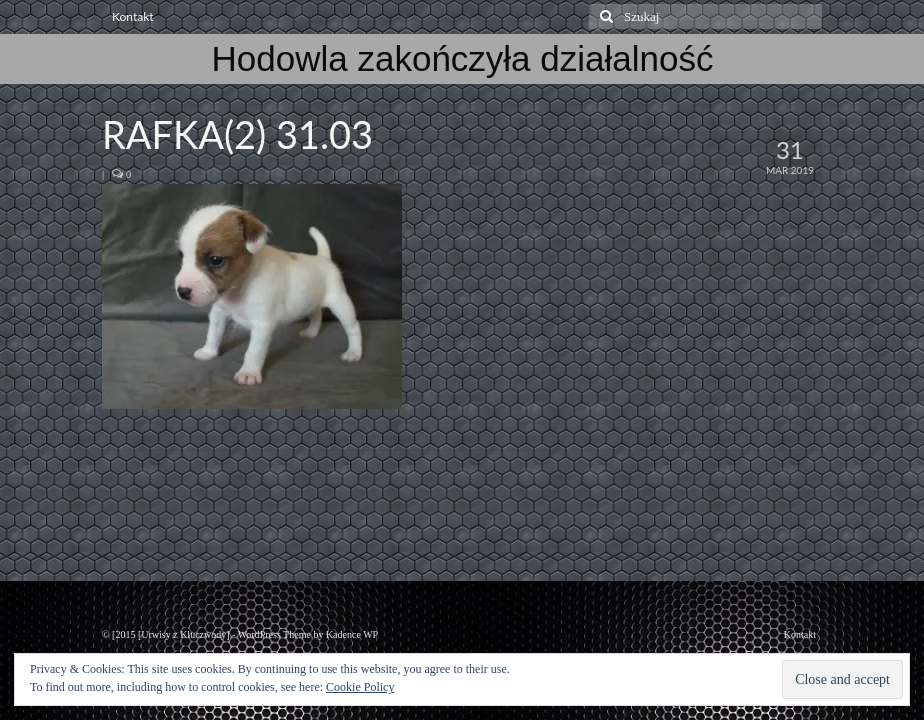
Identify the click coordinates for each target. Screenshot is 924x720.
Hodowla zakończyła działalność (463, 58)
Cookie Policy (360, 687)
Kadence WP (352, 634)
